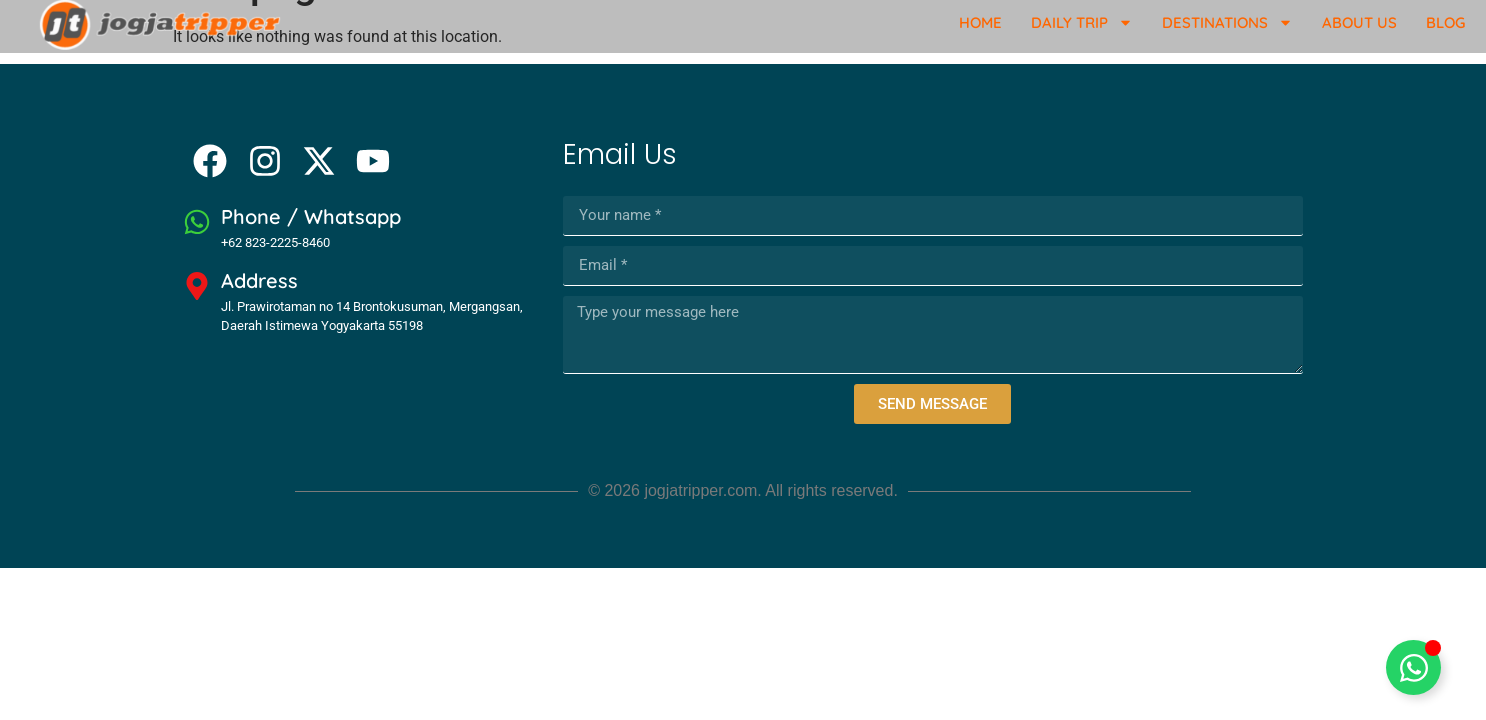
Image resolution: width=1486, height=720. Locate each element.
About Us (1359, 22)
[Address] (197, 286)
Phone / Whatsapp (311, 216)
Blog (1445, 22)
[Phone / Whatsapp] (197, 222)
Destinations (1227, 22)
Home (980, 22)
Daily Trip (1082, 22)
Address (259, 280)
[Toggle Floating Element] (1413, 667)
